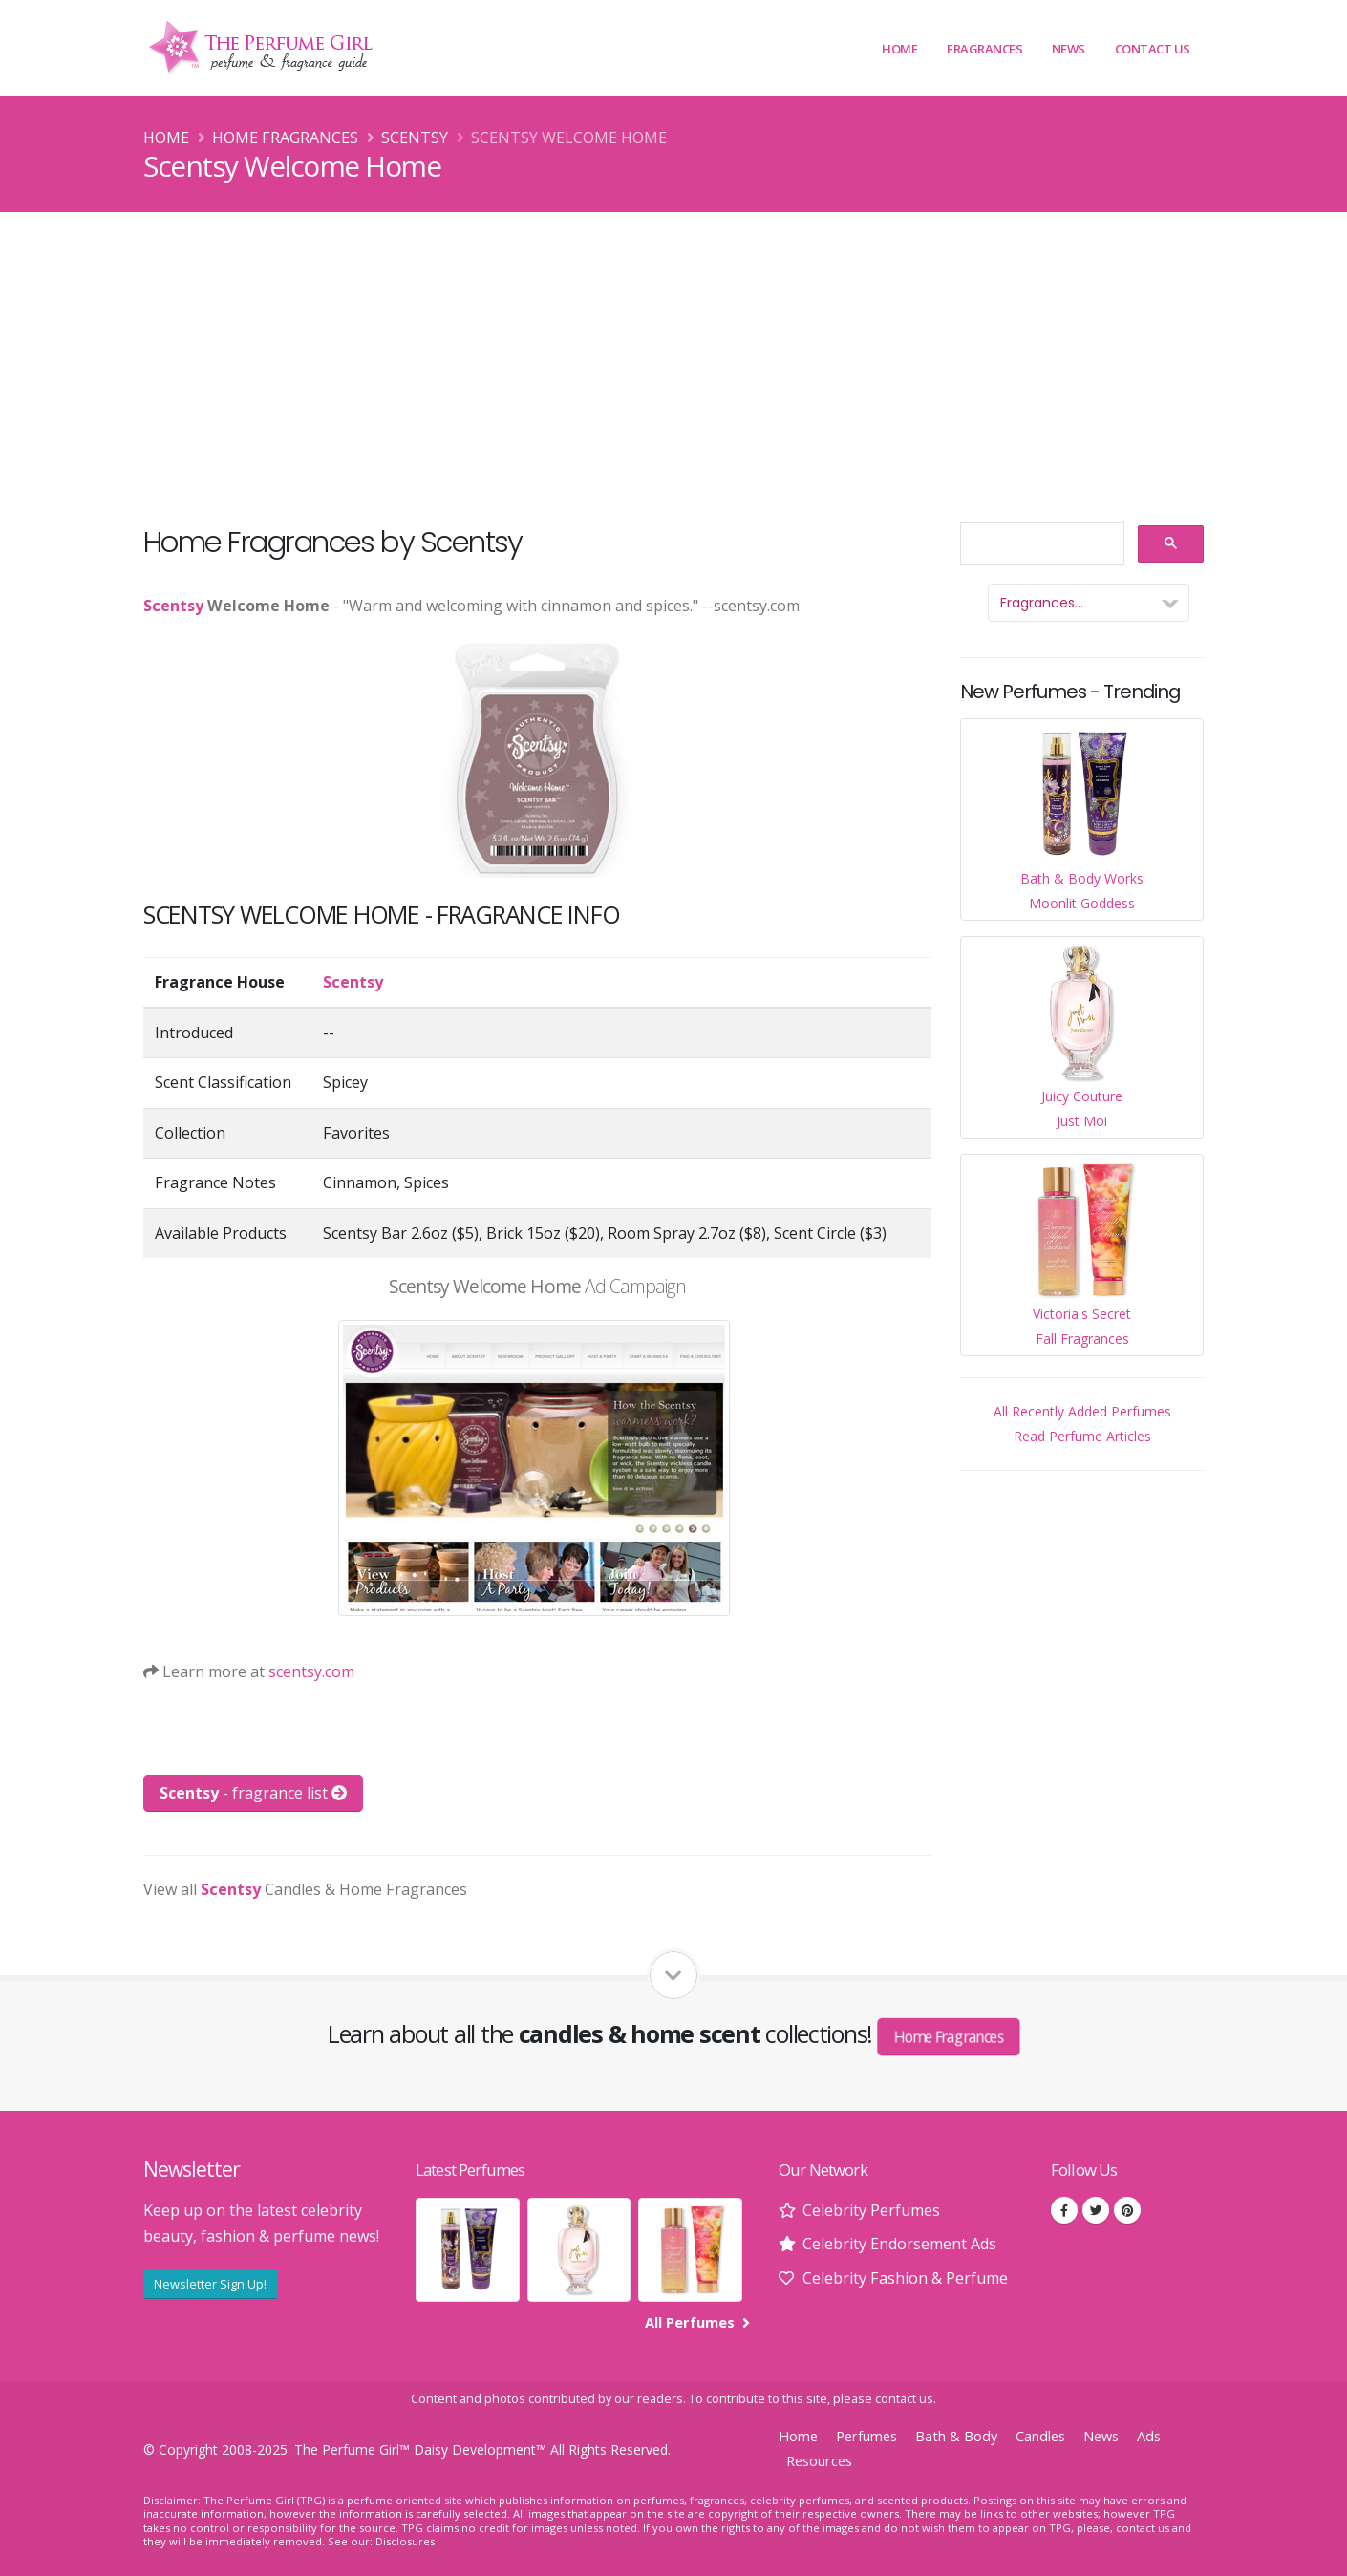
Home (899, 48)
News (1068, 48)
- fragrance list (253, 1792)
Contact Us (1152, 48)
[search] (1040, 545)
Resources (819, 2461)
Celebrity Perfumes (871, 2210)
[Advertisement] (673, 355)
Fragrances (984, 48)
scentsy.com (311, 1671)
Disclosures (405, 2541)
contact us (904, 2399)
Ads (1149, 2436)
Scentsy (414, 137)
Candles (1040, 2436)
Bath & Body (956, 2436)
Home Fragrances (285, 137)
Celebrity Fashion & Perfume (905, 2278)
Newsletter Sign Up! (210, 2283)
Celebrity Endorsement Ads (899, 2243)
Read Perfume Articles (1082, 1436)
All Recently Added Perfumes (1082, 1411)
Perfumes (866, 2436)
